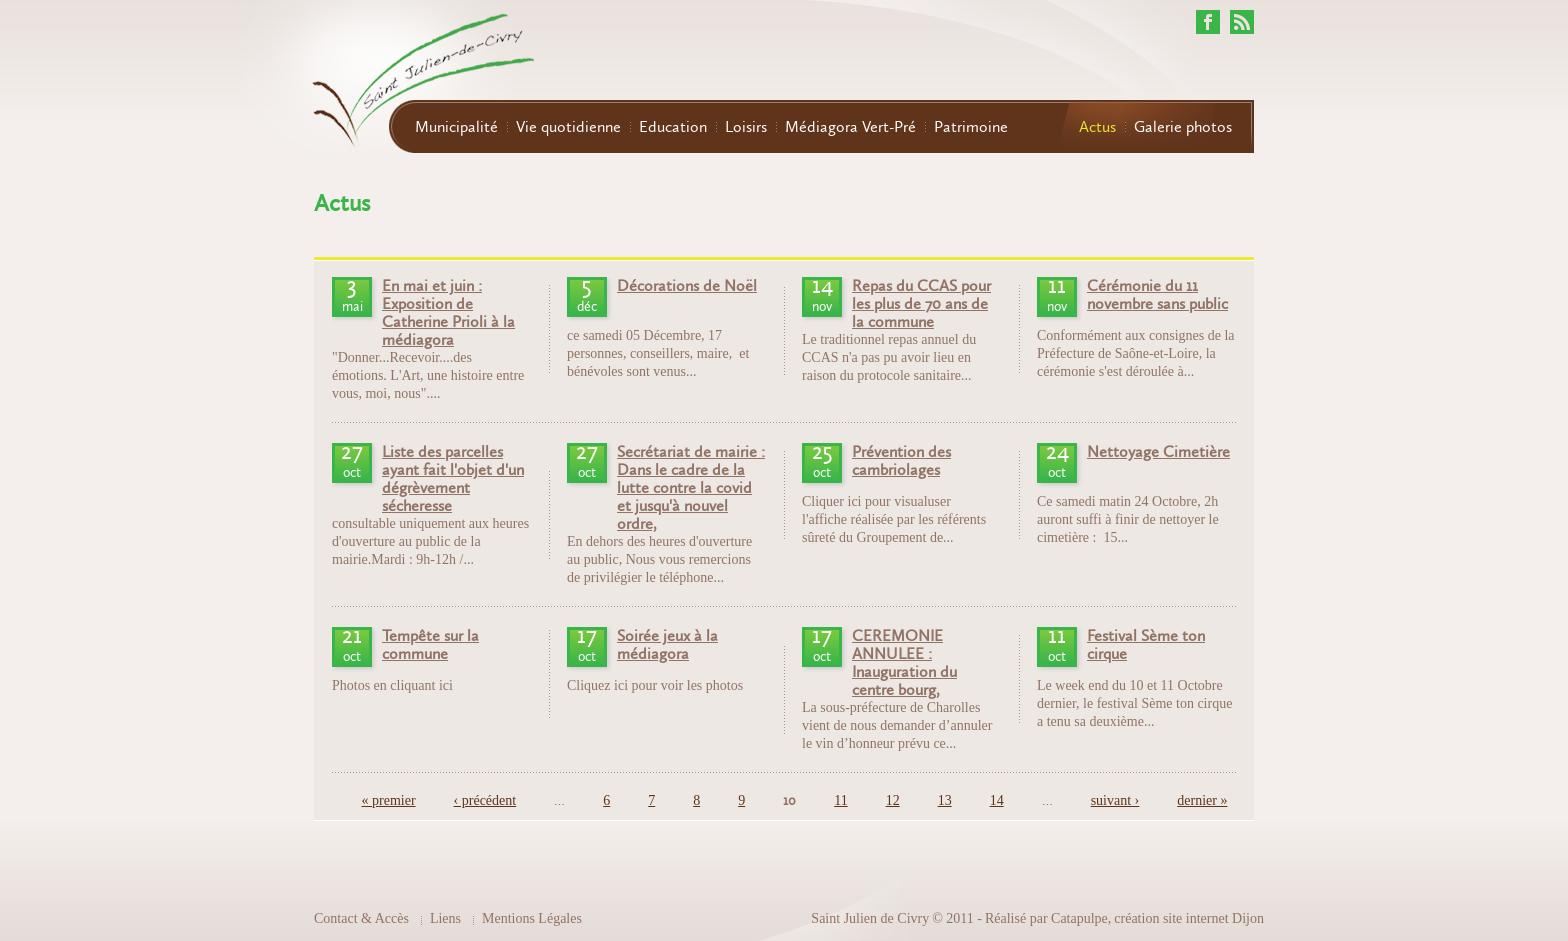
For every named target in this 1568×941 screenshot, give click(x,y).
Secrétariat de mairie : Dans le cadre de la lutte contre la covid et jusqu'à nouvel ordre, (691, 488)
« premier (389, 800)
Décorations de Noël (687, 286)
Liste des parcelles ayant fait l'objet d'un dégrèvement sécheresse (453, 479)
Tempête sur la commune (430, 645)
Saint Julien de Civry (870, 918)
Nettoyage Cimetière (1158, 452)
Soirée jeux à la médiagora (667, 645)
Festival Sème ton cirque (1146, 645)
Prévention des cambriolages (901, 461)
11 (840, 800)
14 (997, 800)
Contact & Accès (361, 918)
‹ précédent (485, 800)
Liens (445, 918)
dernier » (1202, 800)
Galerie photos (1183, 127)
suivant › (1115, 800)
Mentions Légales (532, 918)
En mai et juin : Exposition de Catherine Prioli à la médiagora (448, 313)
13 (945, 800)
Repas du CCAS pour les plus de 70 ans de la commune (921, 304)
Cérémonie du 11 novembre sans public (1157, 295)
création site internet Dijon (1189, 918)
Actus (1097, 127)
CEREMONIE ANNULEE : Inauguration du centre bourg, (904, 663)
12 (893, 800)
